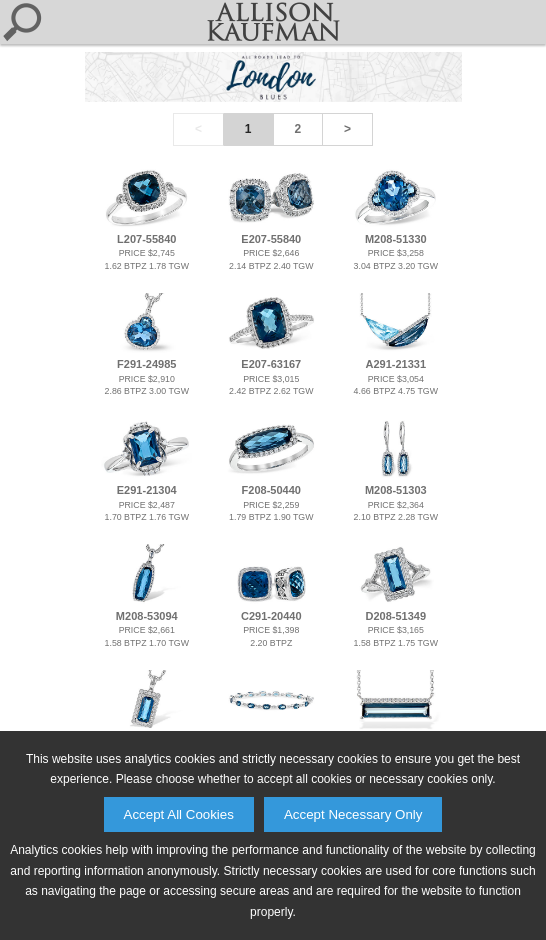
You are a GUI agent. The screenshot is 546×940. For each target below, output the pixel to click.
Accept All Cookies (179, 814)
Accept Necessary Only (353, 814)
